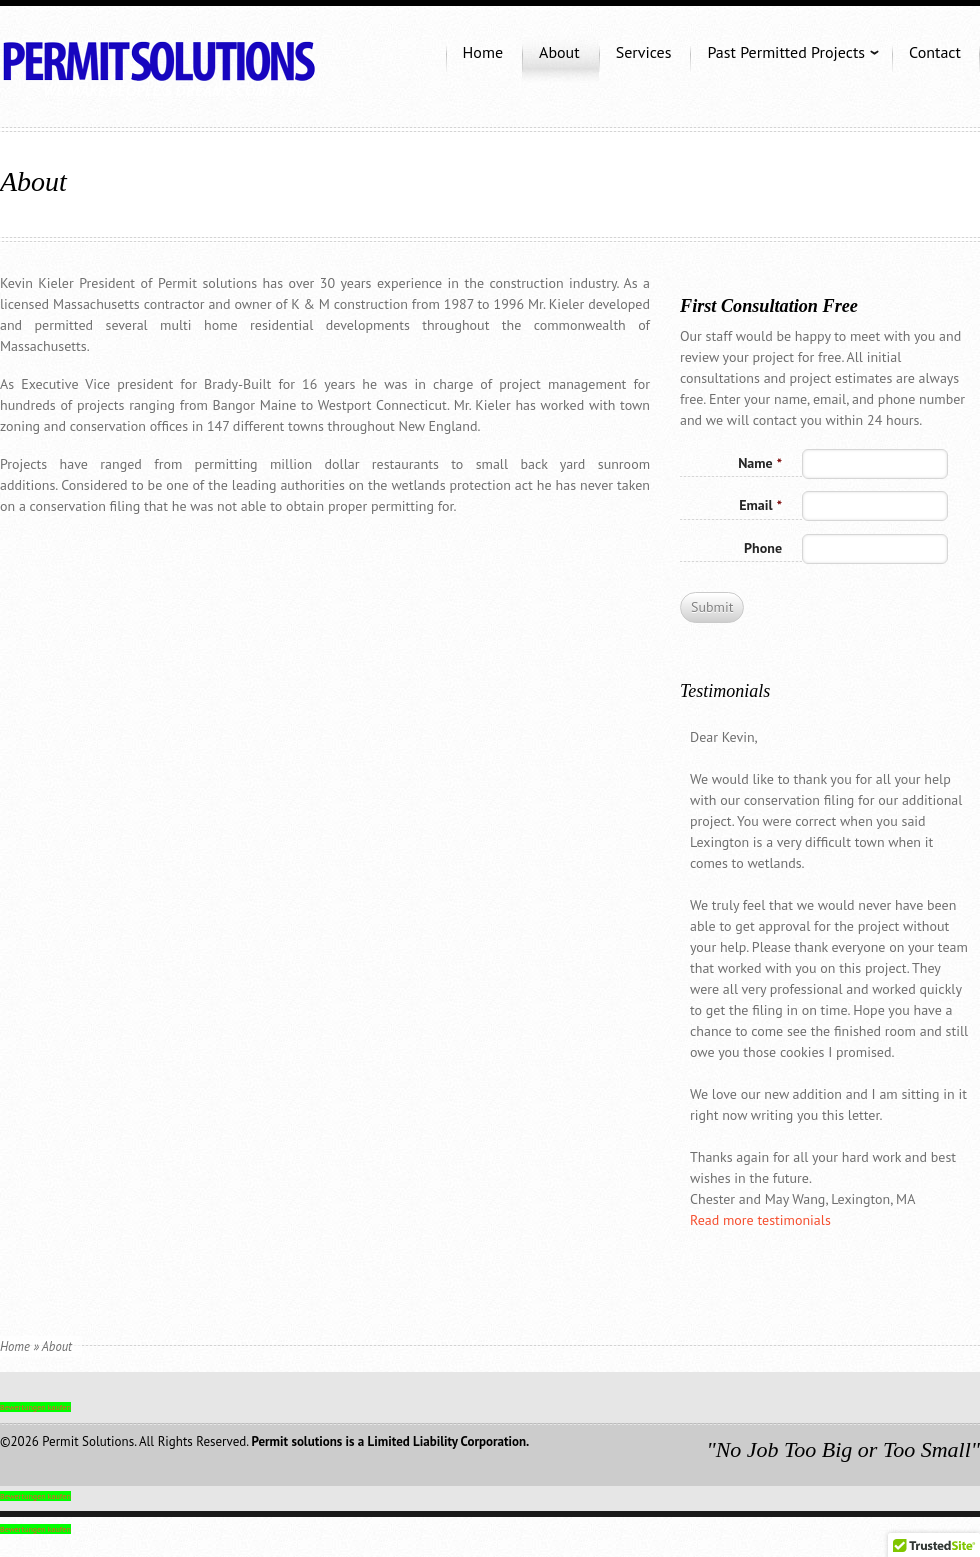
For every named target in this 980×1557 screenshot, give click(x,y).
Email (760, 505)
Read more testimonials (760, 1220)
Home (15, 1346)
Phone (763, 548)
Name (760, 463)
